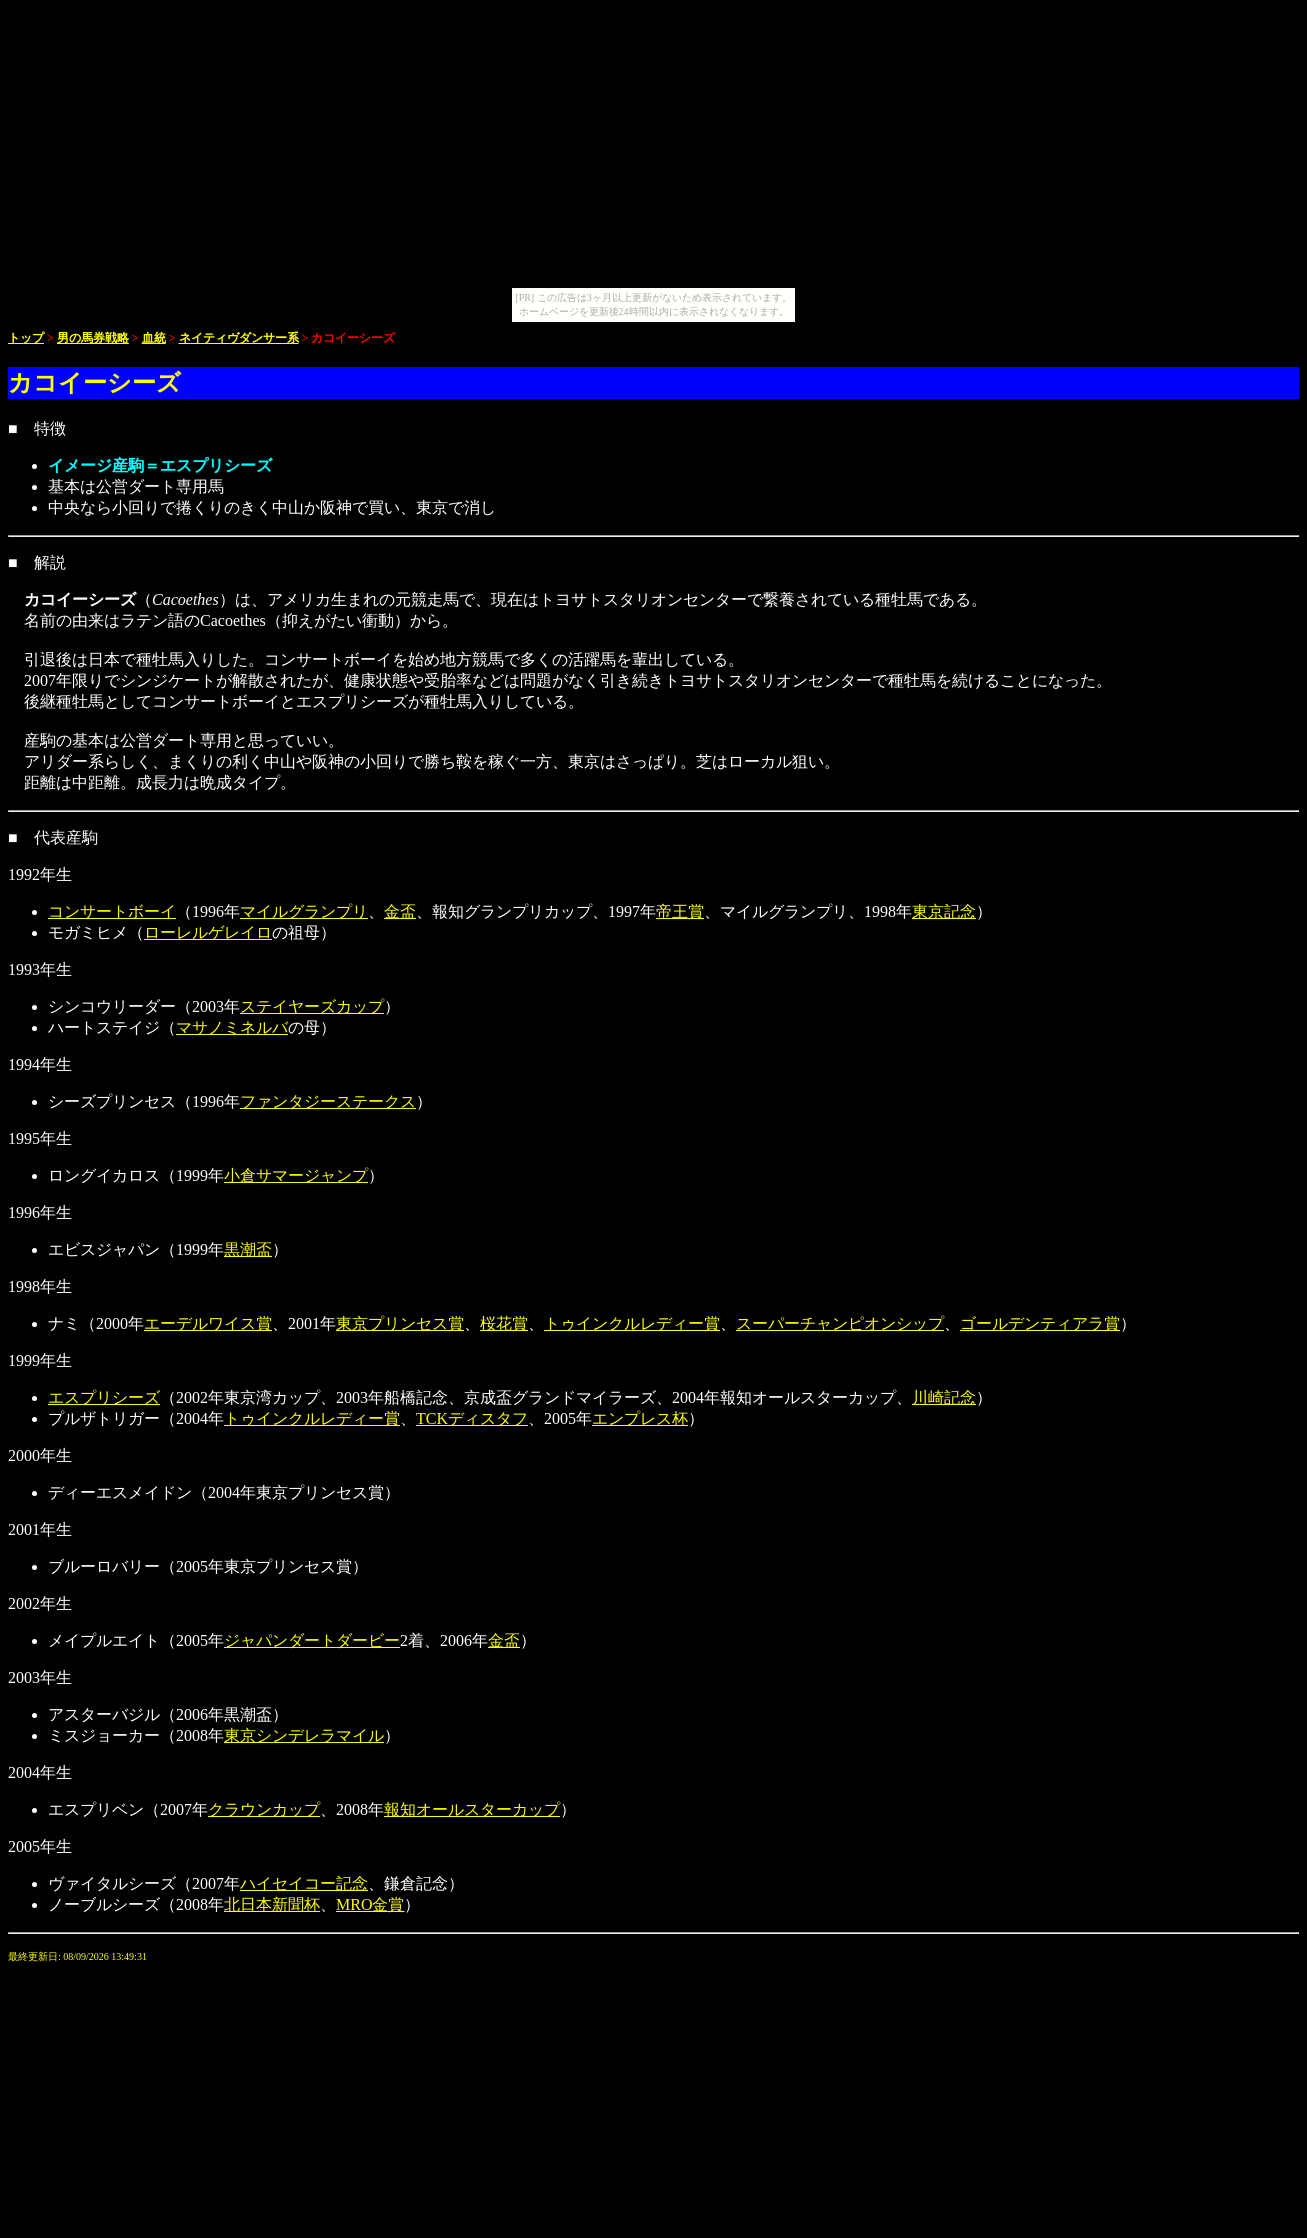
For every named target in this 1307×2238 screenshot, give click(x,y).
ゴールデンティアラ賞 (1040, 1323)
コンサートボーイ (112, 911)
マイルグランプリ (304, 911)
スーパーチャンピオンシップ (840, 1323)
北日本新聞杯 (272, 1904)
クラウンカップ (264, 1809)
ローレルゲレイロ (208, 932)
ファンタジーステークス (328, 1101)
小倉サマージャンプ (296, 1175)
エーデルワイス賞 (208, 1323)
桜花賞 (504, 1323)
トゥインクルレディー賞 (632, 1323)
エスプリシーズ (104, 1397)
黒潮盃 (248, 1249)
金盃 (400, 911)
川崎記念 (944, 1397)
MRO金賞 (370, 1904)
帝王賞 (680, 911)
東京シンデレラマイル (304, 1735)
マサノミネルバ (232, 1027)
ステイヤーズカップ (312, 1006)
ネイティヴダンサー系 (239, 338)
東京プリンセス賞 (400, 1323)
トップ (26, 338)
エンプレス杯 (640, 1418)
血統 (154, 338)
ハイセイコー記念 (304, 1883)
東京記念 (944, 911)
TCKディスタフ (472, 1418)
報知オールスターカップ (472, 1809)
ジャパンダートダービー (312, 1640)
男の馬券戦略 (93, 338)
